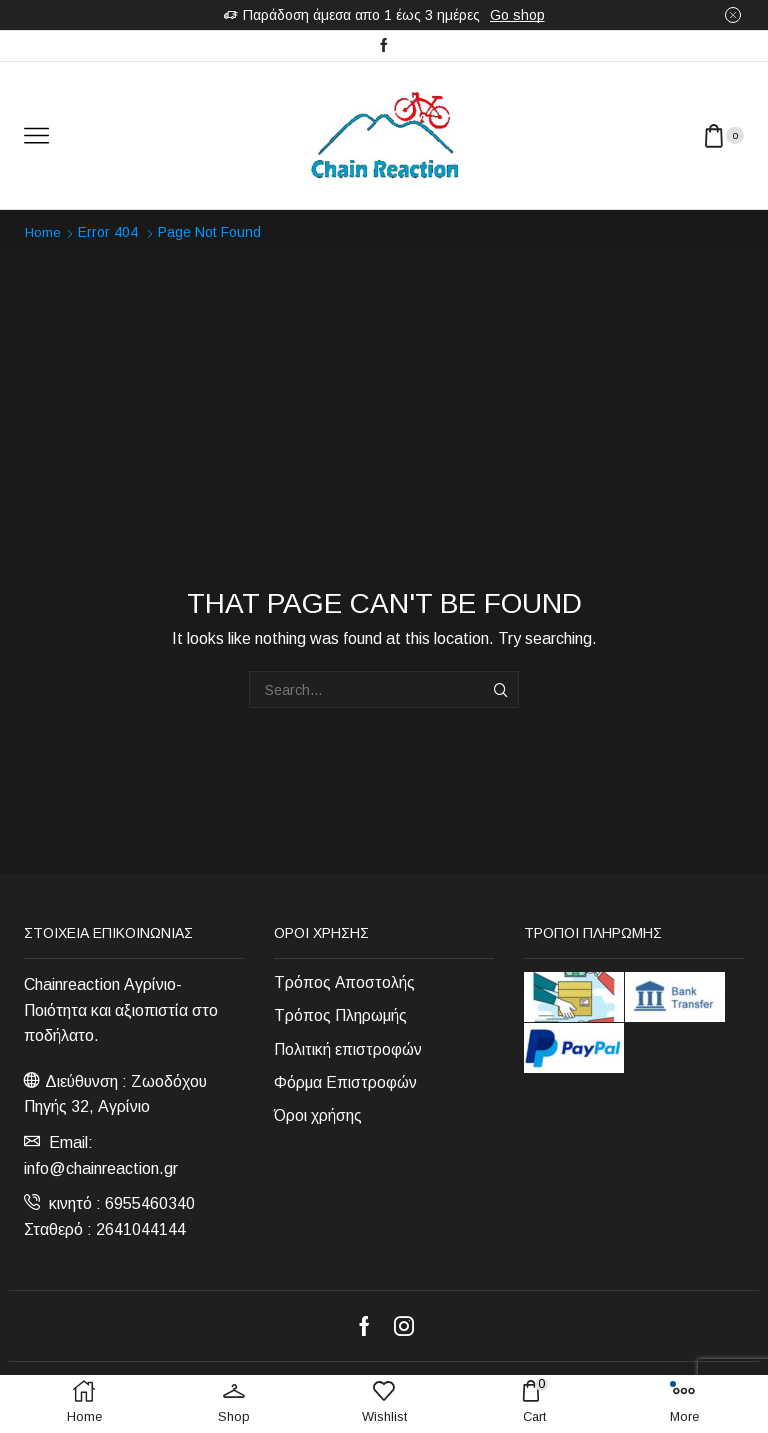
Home (43, 232)
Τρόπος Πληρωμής (341, 1015)
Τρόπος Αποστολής (345, 981)
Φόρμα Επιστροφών (346, 1083)
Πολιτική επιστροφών (348, 1049)
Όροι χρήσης (318, 1117)
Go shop (517, 15)
